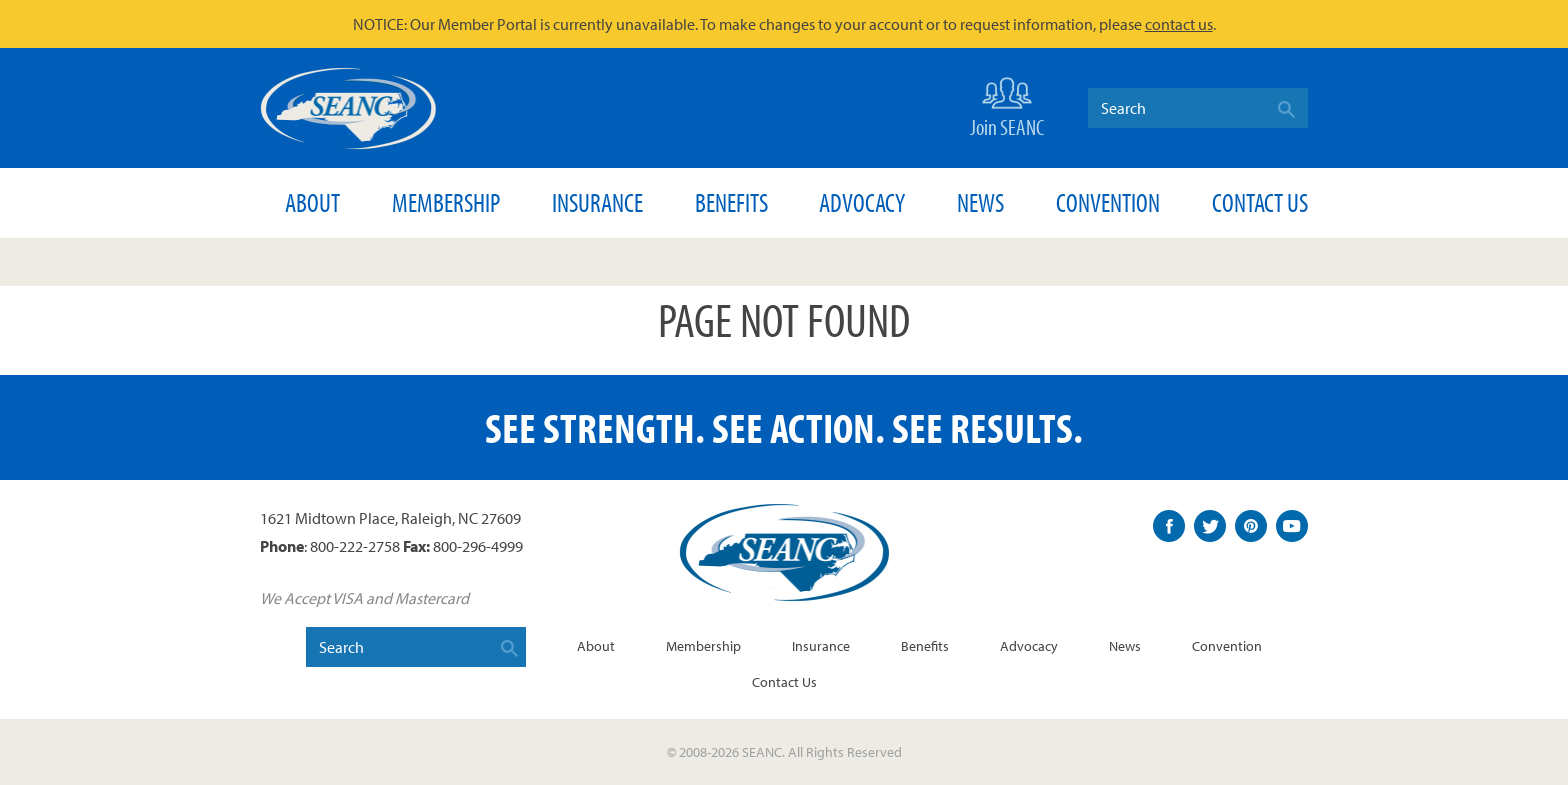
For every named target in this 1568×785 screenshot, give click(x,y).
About (312, 202)
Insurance (597, 202)
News (980, 202)
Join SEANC (1007, 105)
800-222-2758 (355, 546)
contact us (1179, 24)
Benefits (731, 202)
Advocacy (862, 202)
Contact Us (1260, 202)
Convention (1108, 202)
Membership (446, 202)
